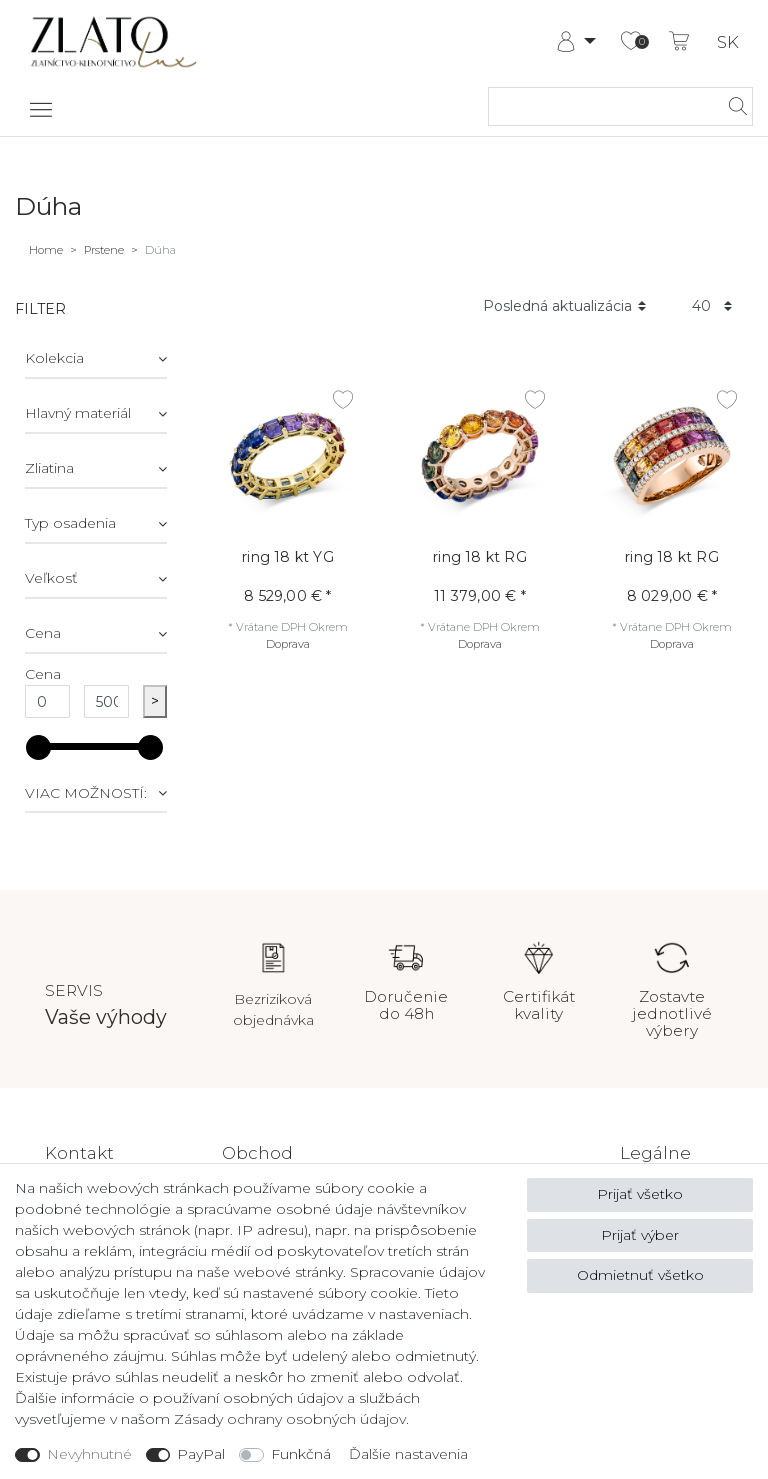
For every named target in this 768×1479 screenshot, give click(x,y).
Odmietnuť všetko (640, 1275)
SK (728, 42)
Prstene (104, 250)
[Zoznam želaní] (631, 42)
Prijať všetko (640, 1194)
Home (46, 250)
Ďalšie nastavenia (408, 1454)
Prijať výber (640, 1235)
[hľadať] (732, 106)
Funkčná (301, 1454)
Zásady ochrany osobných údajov (290, 1419)
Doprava (288, 644)
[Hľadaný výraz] (600, 106)
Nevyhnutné (89, 1454)
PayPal (201, 1454)
